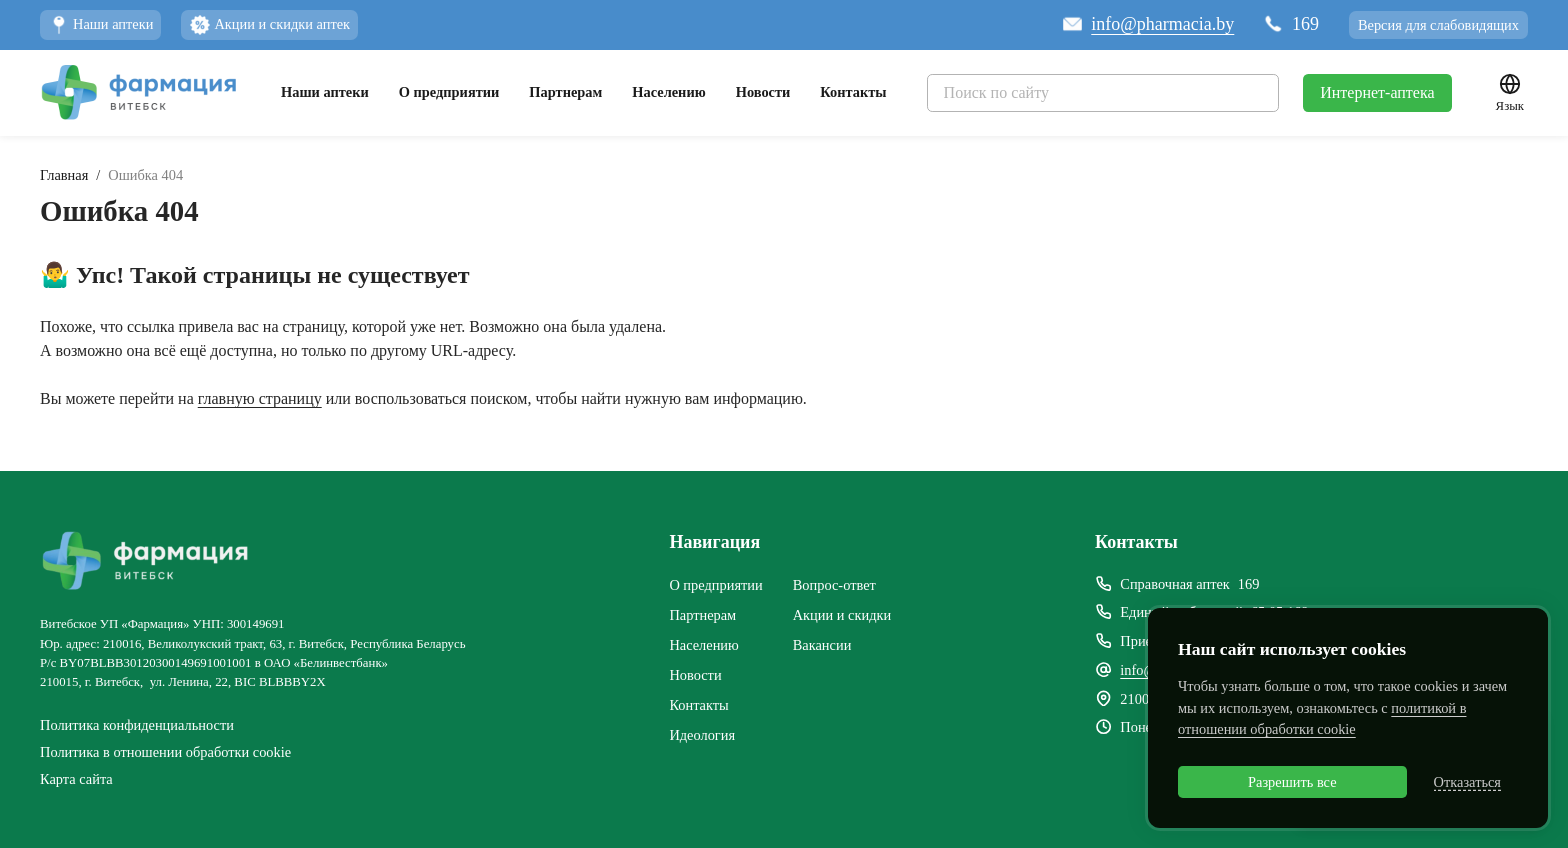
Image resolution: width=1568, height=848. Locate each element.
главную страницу (260, 398)
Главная (64, 175)
